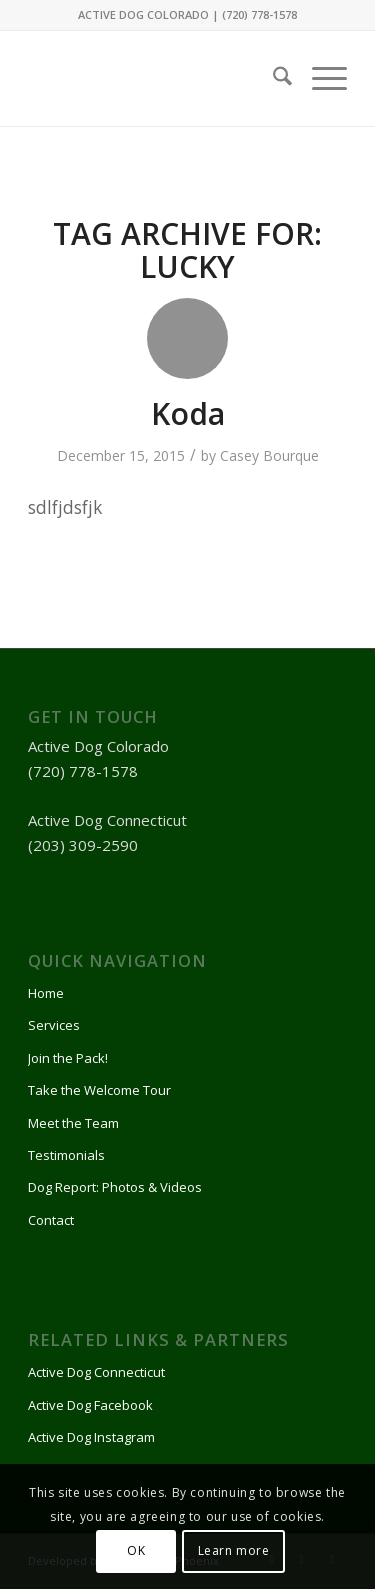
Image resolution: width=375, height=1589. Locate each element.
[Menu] (319, 78)
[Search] (272, 78)
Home (46, 993)
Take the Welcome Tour (99, 1090)
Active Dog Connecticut (96, 1372)
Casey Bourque (269, 455)
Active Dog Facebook (90, 1405)
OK (136, 1550)
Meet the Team (73, 1123)
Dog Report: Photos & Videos (115, 1187)
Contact (51, 1220)
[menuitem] (272, 78)
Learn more (234, 1550)
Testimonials (66, 1155)
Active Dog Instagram (91, 1437)
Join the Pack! (68, 1058)
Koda (188, 413)
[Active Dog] (155, 73)
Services (54, 1025)
